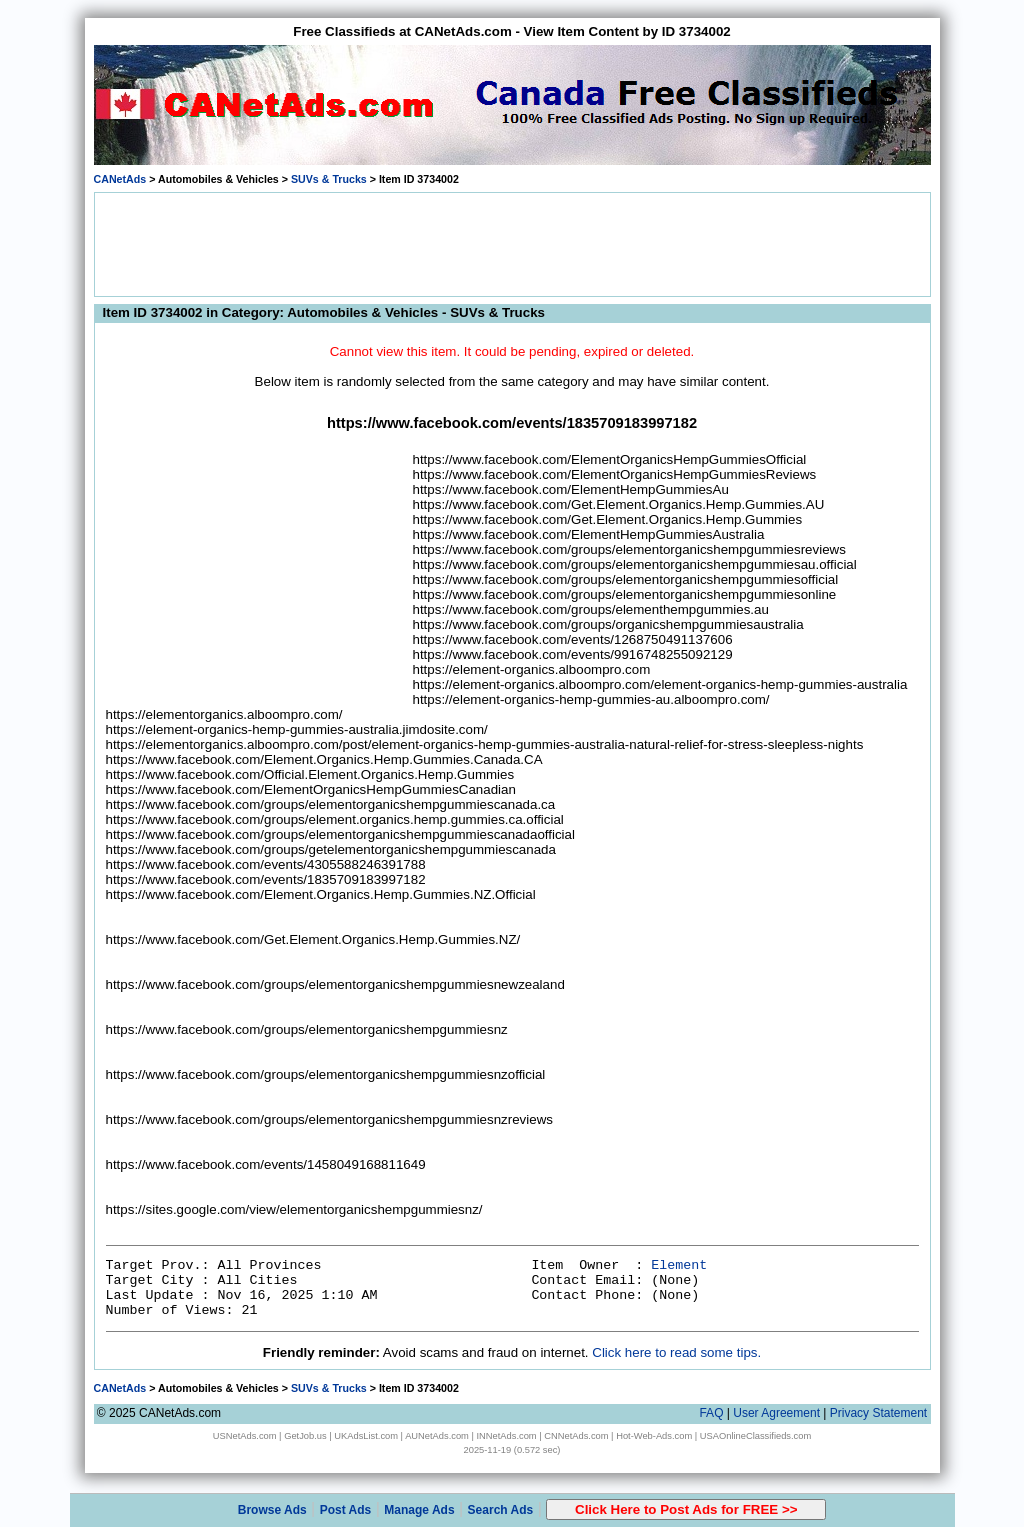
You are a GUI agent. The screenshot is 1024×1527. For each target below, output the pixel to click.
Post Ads (346, 1510)
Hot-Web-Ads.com (654, 1436)
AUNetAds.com (437, 1436)
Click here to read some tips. (676, 1352)
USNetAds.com (245, 1436)
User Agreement (776, 1413)
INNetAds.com (507, 1436)
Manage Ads (419, 1510)
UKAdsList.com (366, 1436)
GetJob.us (305, 1436)
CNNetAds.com (576, 1436)
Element (679, 1265)
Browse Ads (272, 1510)
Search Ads (501, 1510)
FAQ (711, 1413)
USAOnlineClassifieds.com (755, 1436)
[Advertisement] (512, 243)
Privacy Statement (878, 1413)
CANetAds (120, 179)
